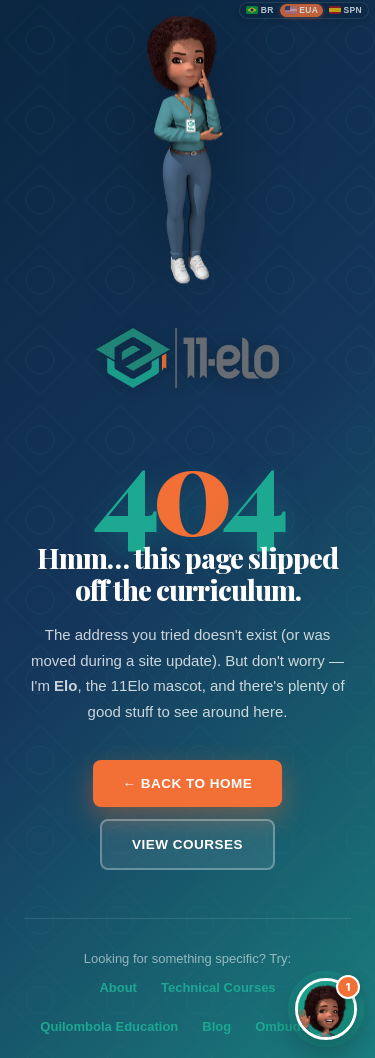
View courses (187, 844)
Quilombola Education (109, 1026)
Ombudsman (294, 1026)
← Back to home (188, 783)
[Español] (345, 10)
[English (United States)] (301, 10)
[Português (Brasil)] (259, 10)
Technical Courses (218, 987)
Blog (216, 1026)
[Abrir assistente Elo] (326, 1009)
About (118, 987)
